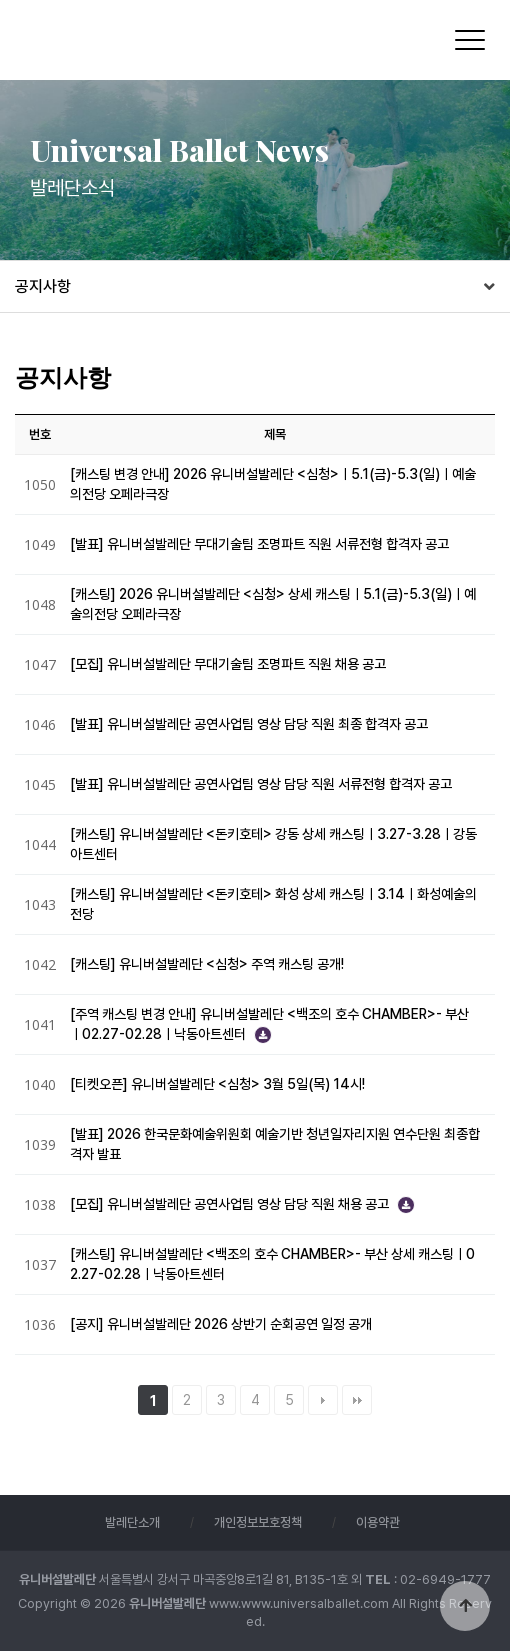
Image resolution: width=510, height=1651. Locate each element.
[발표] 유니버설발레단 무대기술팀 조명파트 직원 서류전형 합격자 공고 (259, 544)
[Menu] (470, 40)
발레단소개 (132, 1522)
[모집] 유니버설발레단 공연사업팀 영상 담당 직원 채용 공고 (231, 1204)
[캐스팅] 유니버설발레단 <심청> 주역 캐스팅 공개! (207, 964)
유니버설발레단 (148, 38)
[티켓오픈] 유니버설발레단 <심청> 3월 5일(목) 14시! (217, 1084)
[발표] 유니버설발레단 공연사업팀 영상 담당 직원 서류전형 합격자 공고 (261, 784)
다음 (323, 1400)
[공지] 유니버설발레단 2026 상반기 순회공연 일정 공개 (221, 1324)
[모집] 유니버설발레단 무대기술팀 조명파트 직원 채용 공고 (228, 664)
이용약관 (378, 1522)
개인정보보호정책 (258, 1522)
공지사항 (43, 286)
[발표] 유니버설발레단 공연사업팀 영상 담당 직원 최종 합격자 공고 (249, 724)
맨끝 (357, 1400)
